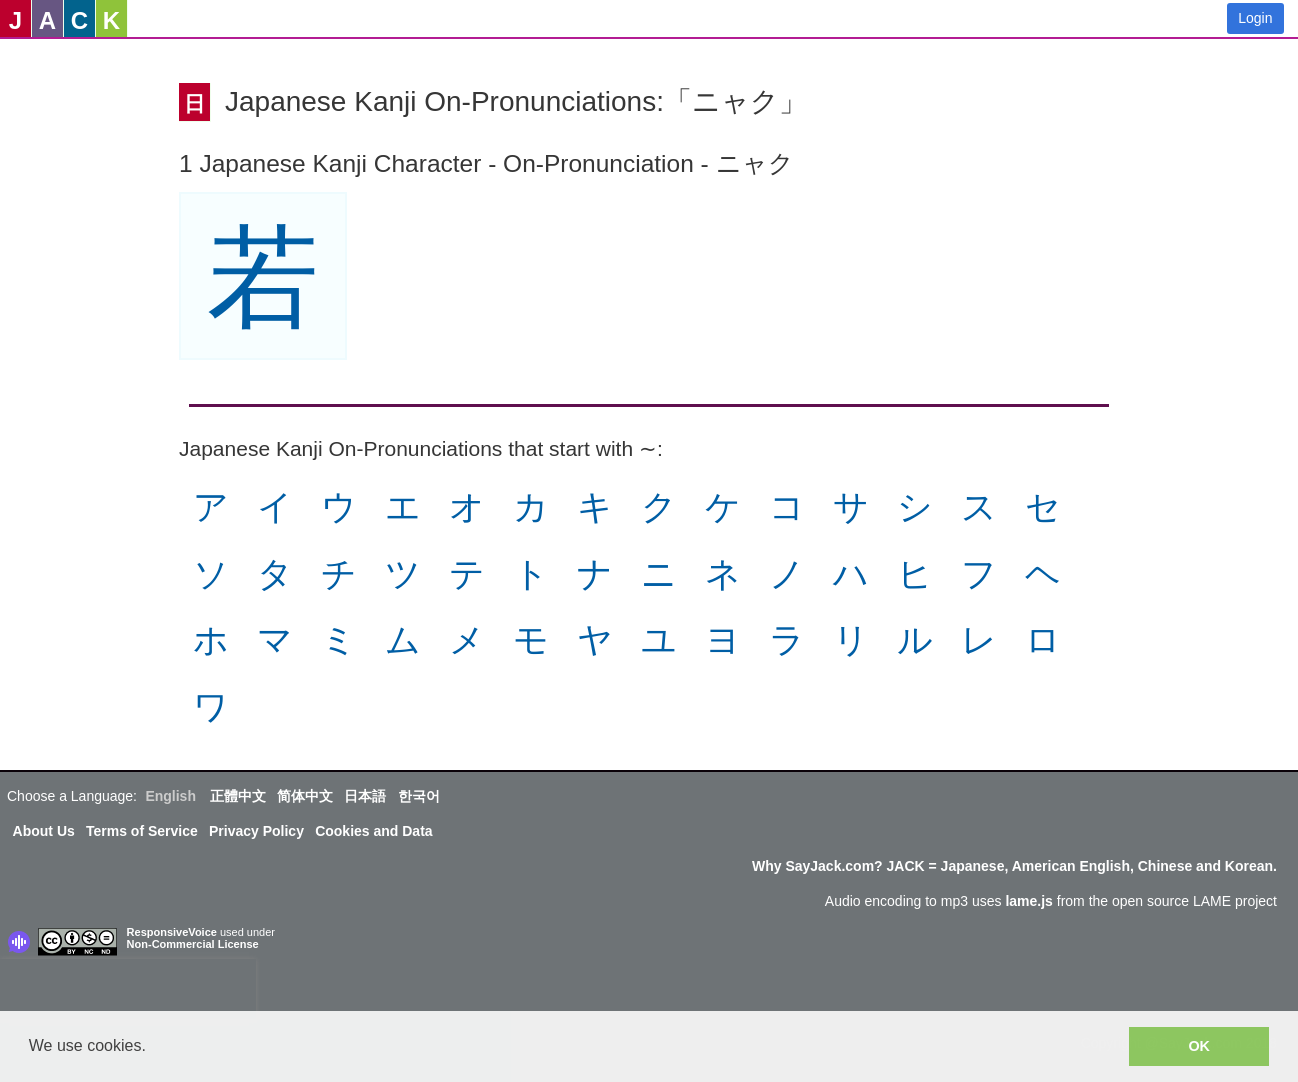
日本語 (365, 796)
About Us (44, 831)
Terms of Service (142, 831)
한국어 (419, 796)
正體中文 (238, 796)
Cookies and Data (373, 831)
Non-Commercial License (193, 944)
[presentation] (128, 989)
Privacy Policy (256, 831)
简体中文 (305, 796)
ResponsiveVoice (172, 932)
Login (1255, 18)
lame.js (1028, 901)
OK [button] (1199, 1046)
